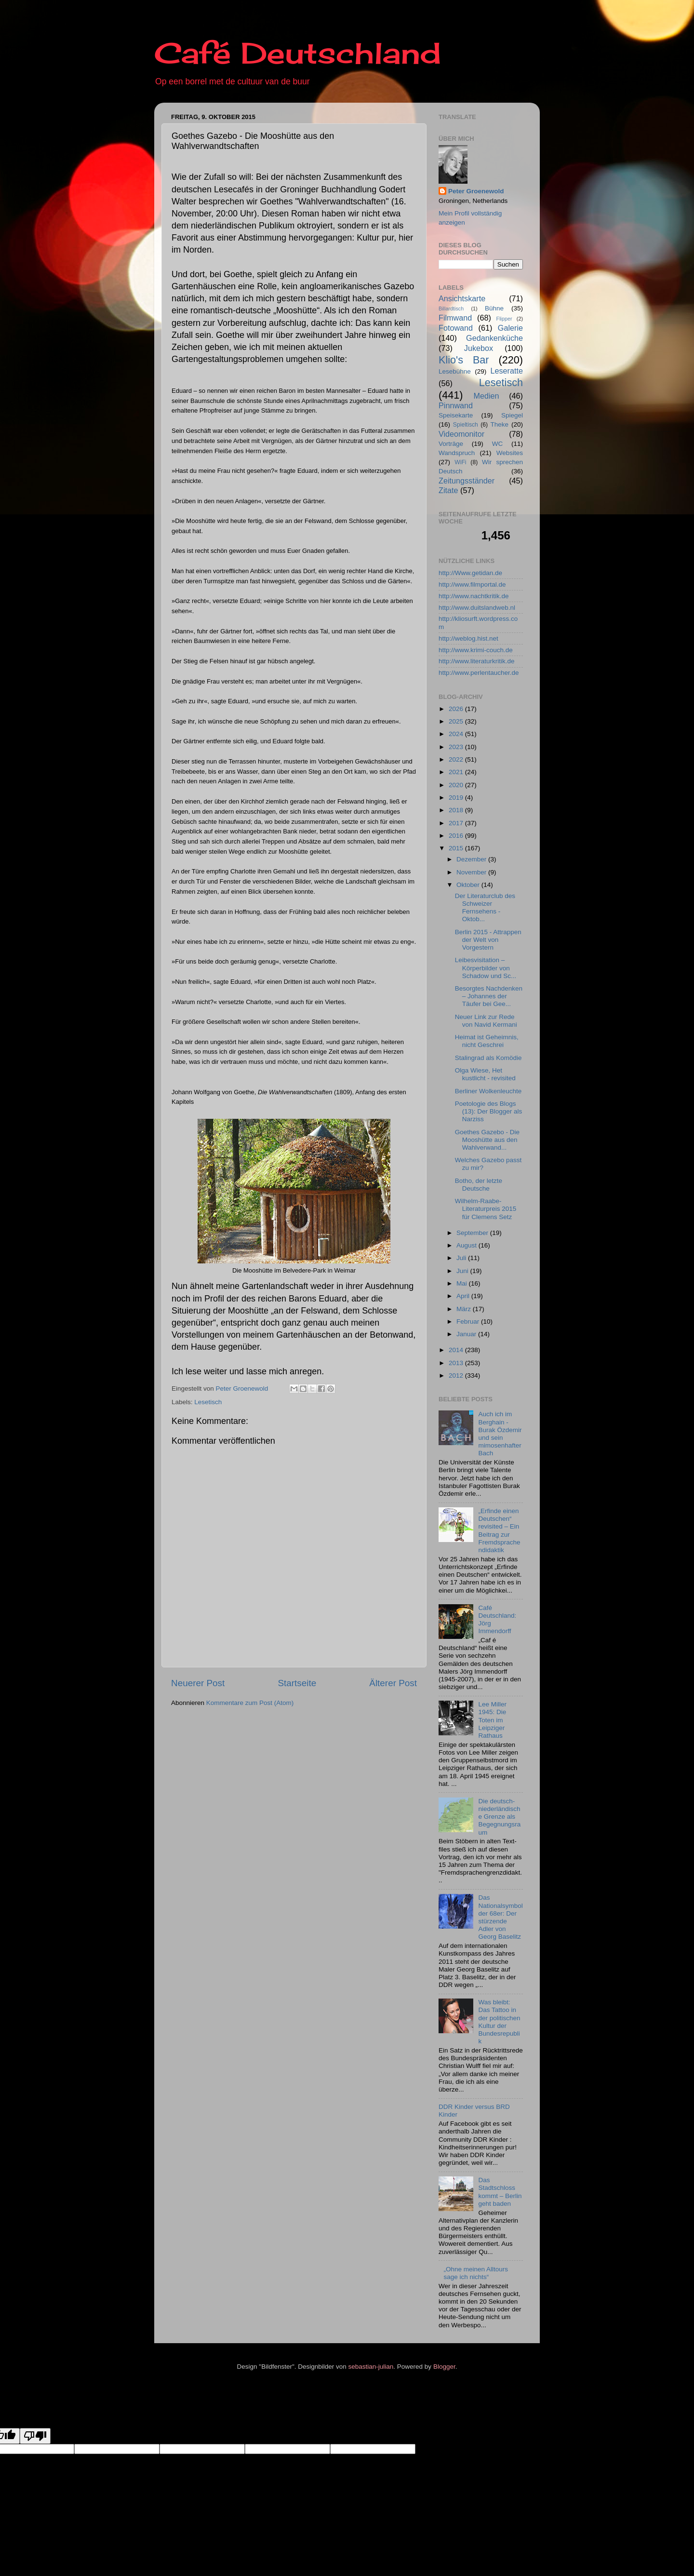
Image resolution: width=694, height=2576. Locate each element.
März (464, 1309)
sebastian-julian (371, 2366)
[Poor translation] (35, 2436)
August (467, 1245)
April (463, 1296)
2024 (457, 734)
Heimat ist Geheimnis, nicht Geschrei (487, 1040)
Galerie (510, 327)
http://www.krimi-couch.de (476, 650)
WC (497, 443)
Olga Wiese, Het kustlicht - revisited (485, 1074)
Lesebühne (455, 371)
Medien (486, 395)
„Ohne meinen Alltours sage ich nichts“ (475, 2273)
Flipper (504, 319)
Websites (509, 452)
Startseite (297, 1683)
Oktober (468, 884)
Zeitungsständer (466, 480)
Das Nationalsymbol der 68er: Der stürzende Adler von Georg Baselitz (500, 1917)
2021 (457, 772)
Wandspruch (457, 452)
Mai (462, 1283)
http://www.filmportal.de (472, 584)
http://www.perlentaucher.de (479, 672)
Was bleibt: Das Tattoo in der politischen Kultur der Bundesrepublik (499, 2022)
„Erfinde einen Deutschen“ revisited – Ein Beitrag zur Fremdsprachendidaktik (499, 1530)
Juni (463, 1271)
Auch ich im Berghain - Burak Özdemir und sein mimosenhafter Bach (499, 1433)
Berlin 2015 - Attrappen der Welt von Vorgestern (488, 939)
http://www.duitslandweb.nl (477, 607)
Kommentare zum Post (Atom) (250, 1702)
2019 (457, 797)
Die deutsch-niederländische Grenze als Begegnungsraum (499, 1817)
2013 (457, 1363)
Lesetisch (208, 1402)
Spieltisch (465, 424)
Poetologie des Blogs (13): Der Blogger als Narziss (488, 1111)
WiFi (460, 462)
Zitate (448, 490)
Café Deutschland (297, 52)
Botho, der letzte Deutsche (478, 1184)
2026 (457, 708)
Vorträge (451, 443)
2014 (457, 1350)
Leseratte (507, 370)
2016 (457, 835)
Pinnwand (456, 405)
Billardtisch (451, 308)
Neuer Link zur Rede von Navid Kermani (486, 1020)
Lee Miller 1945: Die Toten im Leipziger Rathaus (492, 1720)
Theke (500, 424)
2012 (457, 1375)
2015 (457, 848)
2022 (457, 759)
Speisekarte (456, 415)
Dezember (472, 859)
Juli (462, 1257)
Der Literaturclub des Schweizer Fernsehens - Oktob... (485, 907)
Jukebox (478, 348)
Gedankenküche (494, 338)
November (472, 872)
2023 (457, 747)
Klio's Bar (464, 360)
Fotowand (456, 327)
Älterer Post (393, 1683)
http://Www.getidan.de (470, 573)
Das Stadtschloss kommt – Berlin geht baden (499, 2191)
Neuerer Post (198, 1683)
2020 (457, 785)
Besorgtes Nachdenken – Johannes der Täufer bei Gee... (488, 996)
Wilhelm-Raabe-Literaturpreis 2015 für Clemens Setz (486, 1208)
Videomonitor (461, 433)
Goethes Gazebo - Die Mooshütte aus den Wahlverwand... (487, 1139)
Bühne (494, 308)
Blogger (444, 2366)
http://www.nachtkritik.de (474, 596)
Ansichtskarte (462, 298)
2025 (457, 721)
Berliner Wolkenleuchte (488, 1091)
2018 (457, 810)
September (473, 1232)
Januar (467, 1334)
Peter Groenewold (476, 191)
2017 (457, 823)
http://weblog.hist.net (468, 638)
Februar (468, 1321)
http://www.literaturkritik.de (477, 661)
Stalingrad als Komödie (488, 1057)
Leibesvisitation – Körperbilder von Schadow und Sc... (486, 967)
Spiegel (512, 415)
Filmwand (455, 317)
